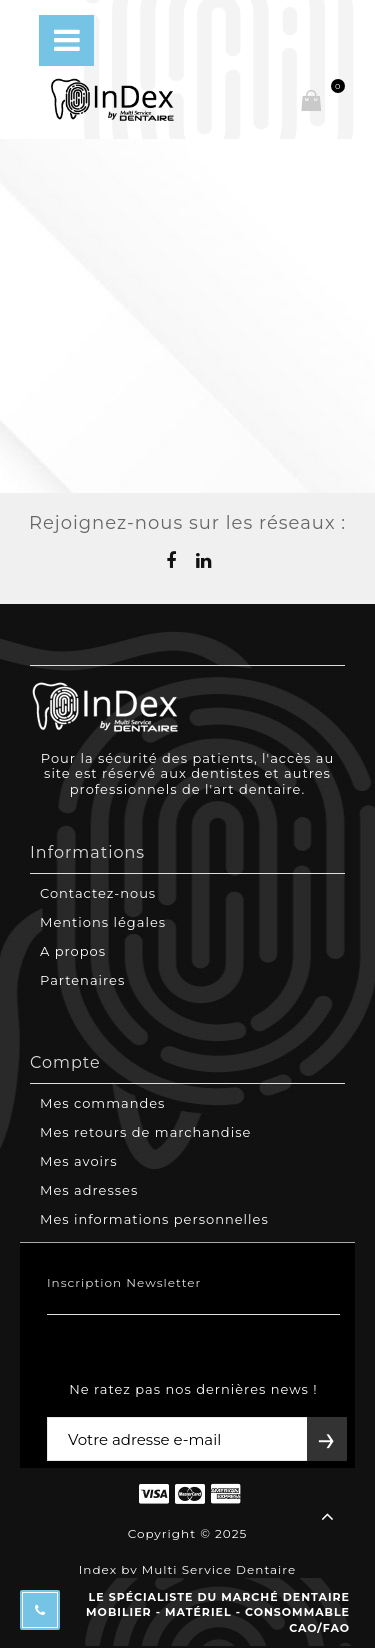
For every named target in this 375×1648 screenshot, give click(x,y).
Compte (65, 1062)
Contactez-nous (98, 893)
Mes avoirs (79, 1161)
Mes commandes (102, 1103)
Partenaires (82, 980)
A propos (73, 951)
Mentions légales (103, 922)
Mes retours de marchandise (145, 1132)
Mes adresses (89, 1190)
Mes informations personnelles (154, 1219)
